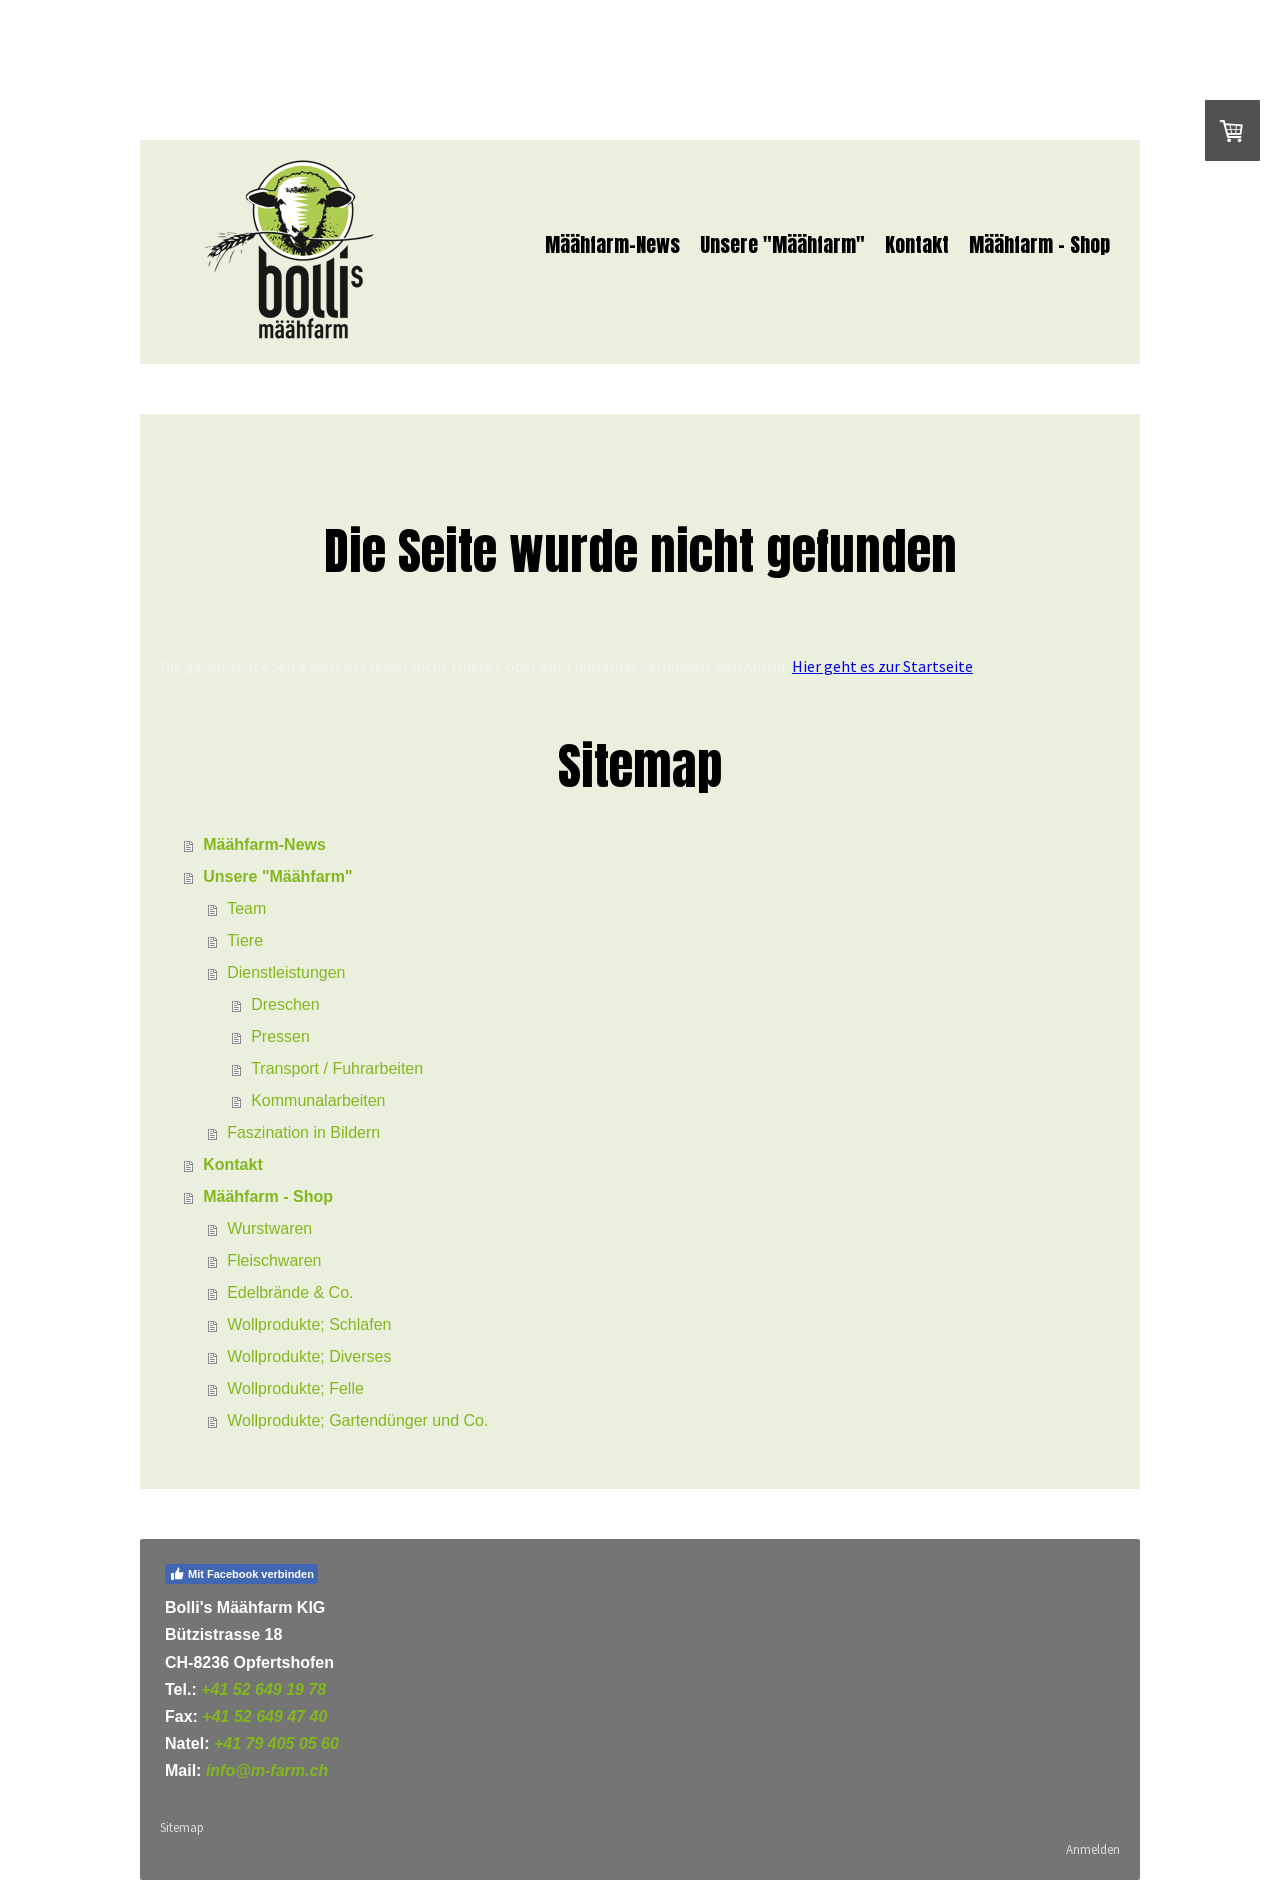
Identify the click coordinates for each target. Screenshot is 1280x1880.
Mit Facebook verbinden (241, 1574)
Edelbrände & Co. (290, 1292)
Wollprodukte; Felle (295, 1388)
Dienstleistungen (286, 972)
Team (246, 908)
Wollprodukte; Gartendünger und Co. (357, 1420)
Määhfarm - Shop (1039, 244)
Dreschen (285, 1004)
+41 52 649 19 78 (263, 1689)
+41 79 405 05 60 (276, 1743)
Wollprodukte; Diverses (309, 1356)
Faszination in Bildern (303, 1132)
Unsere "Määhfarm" (782, 244)
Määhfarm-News (612, 244)
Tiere (245, 940)
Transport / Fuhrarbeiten (337, 1068)
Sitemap (182, 1827)
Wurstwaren (269, 1228)
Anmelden (1093, 1849)
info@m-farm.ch (267, 1770)
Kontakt (917, 244)
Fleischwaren (274, 1260)
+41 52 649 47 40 (264, 1716)
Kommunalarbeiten (318, 1100)
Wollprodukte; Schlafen (309, 1324)
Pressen (280, 1036)
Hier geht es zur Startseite (882, 666)
